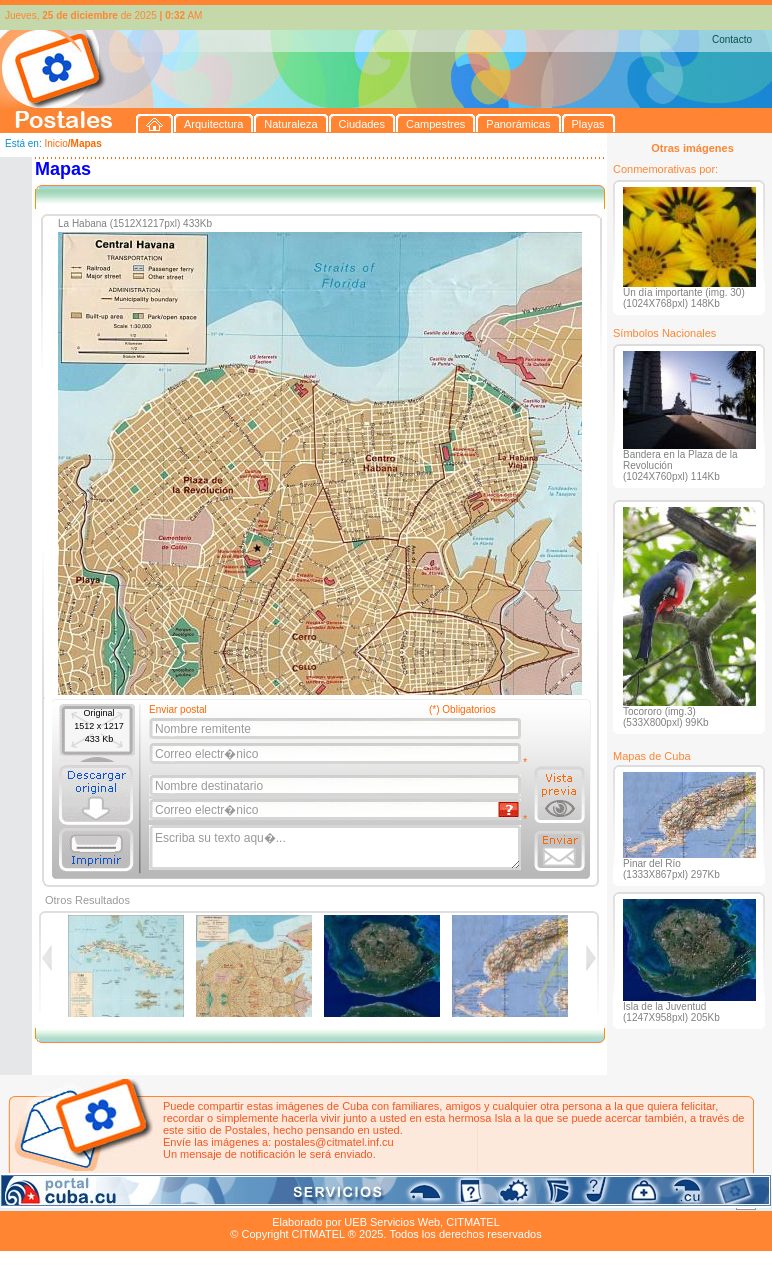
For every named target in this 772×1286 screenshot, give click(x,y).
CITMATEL (473, 1222)
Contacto (732, 39)
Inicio (55, 143)
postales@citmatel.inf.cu (333, 1142)
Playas (378, 1199)
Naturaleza (129, 1199)
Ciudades (188, 1199)
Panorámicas (321, 1199)
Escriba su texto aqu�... (336, 848)
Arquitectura (63, 1199)
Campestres (249, 1199)
